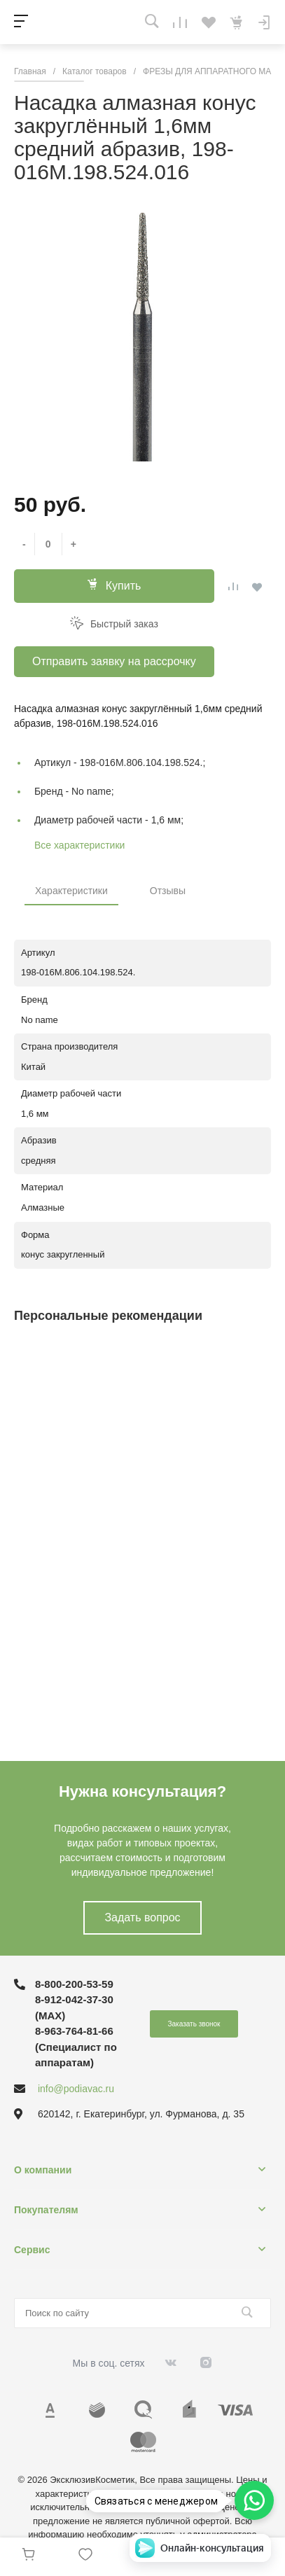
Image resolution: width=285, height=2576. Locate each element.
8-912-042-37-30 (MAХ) (74, 2007)
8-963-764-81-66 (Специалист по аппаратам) (76, 2046)
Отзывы (168, 890)
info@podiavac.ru (76, 2088)
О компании (42, 2169)
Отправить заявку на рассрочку (114, 661)
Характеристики (71, 890)
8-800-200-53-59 (74, 1984)
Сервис (32, 2249)
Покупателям (46, 2209)
